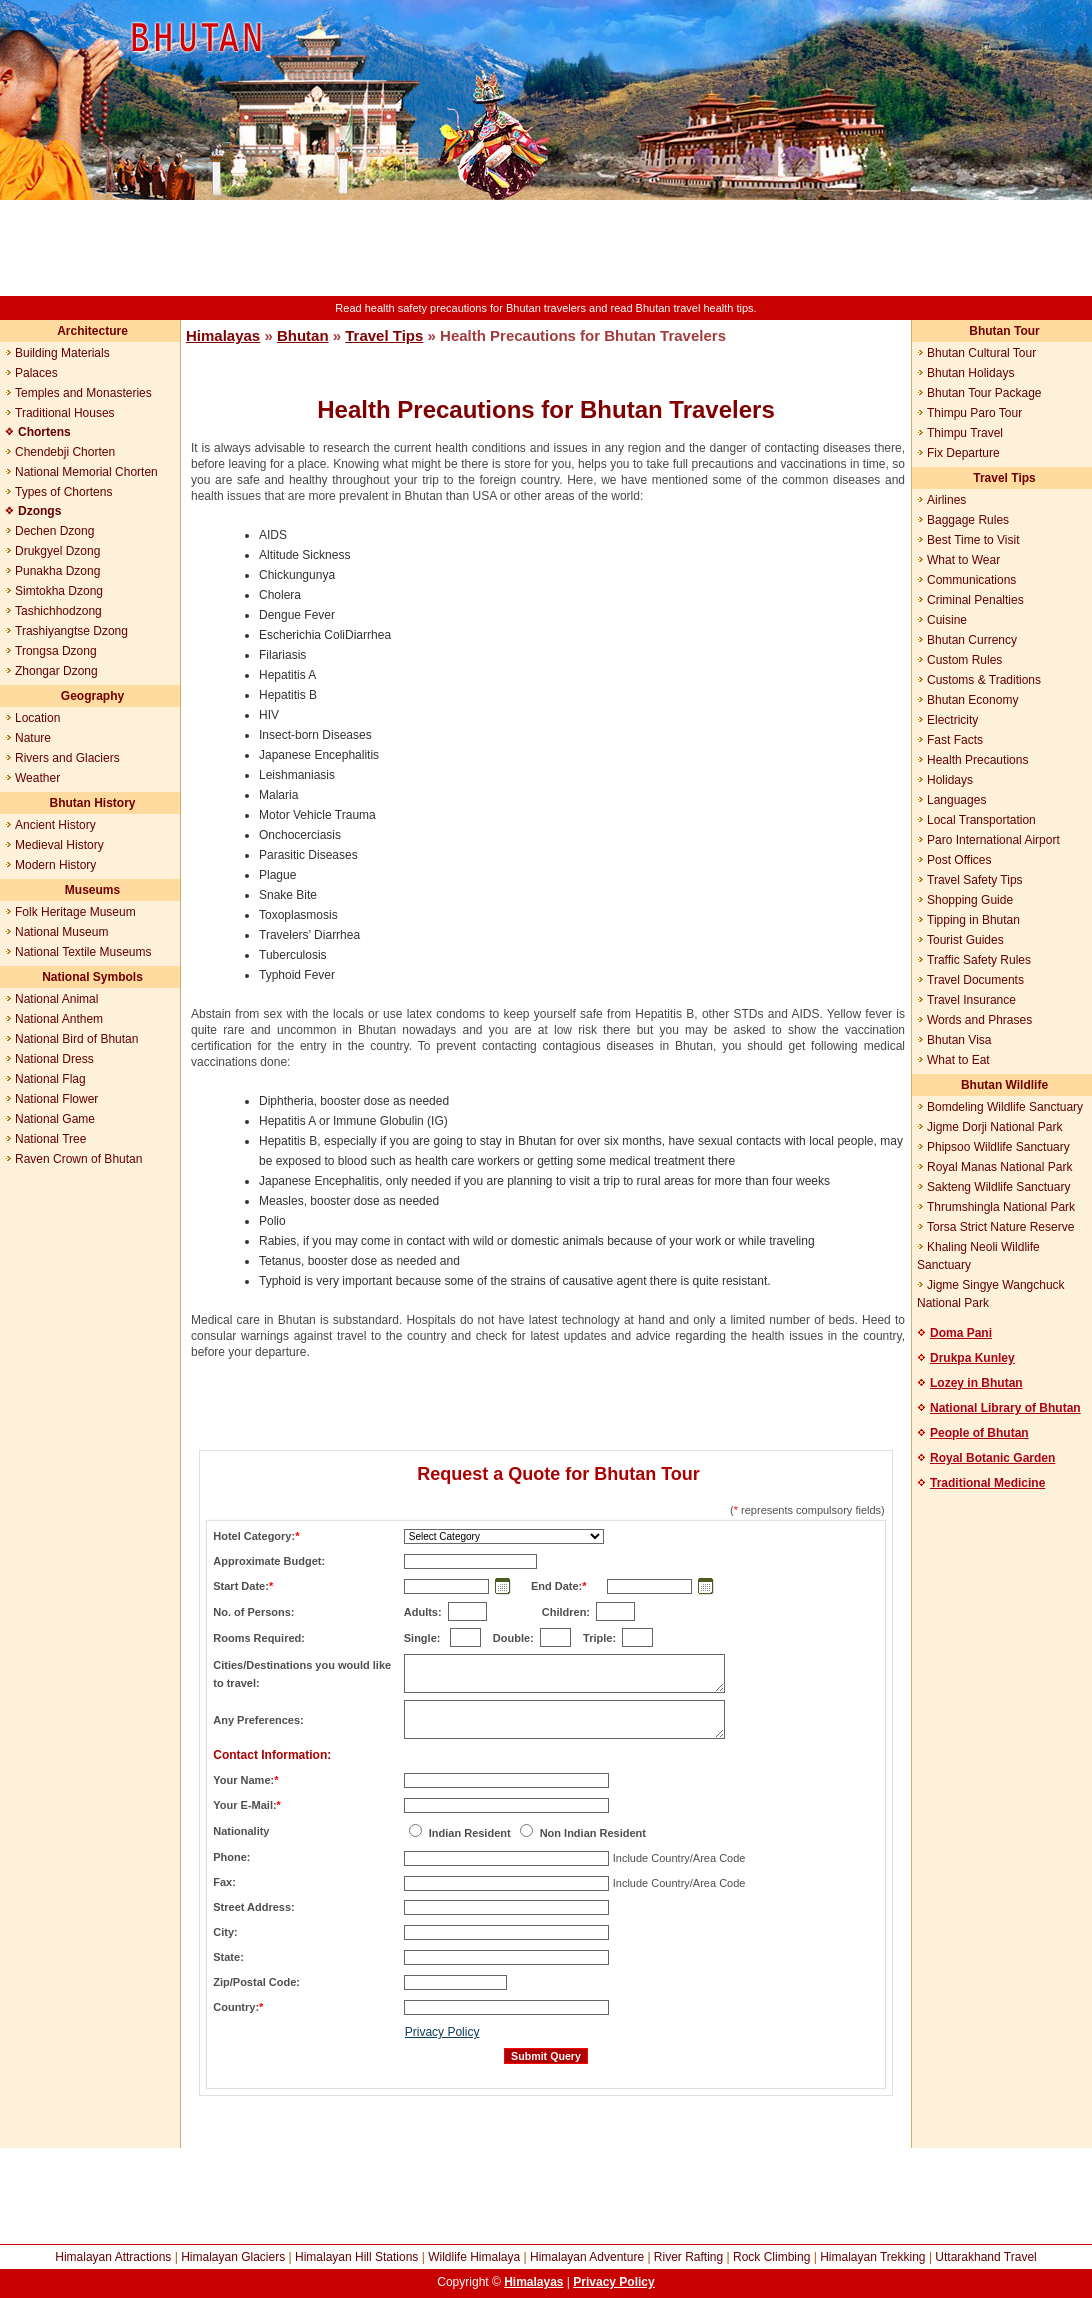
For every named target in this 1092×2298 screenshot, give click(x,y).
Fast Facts (955, 740)
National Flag (50, 1079)
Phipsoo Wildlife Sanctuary (998, 1147)
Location (37, 718)
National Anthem (59, 1019)
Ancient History (55, 825)
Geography (92, 696)
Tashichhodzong (58, 611)
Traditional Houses (65, 413)
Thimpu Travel (965, 433)
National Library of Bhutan (1005, 1408)
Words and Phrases (979, 1020)
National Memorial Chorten (86, 472)
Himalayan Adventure (587, 2257)
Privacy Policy (442, 2032)
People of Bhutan (979, 1433)
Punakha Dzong (57, 571)
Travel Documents (975, 980)
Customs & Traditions (984, 680)
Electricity (952, 720)
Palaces (36, 373)
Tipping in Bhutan (973, 920)
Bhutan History (92, 803)
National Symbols (92, 977)
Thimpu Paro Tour (974, 413)
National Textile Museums (83, 952)
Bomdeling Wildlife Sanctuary (1005, 1107)
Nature (33, 738)
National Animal (56, 999)
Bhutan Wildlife (1004, 1085)
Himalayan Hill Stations (356, 2257)
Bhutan (303, 335)
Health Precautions (977, 760)
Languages (956, 800)
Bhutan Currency (972, 640)
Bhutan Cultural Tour (981, 353)
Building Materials (62, 353)
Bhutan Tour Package (984, 393)
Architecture (92, 331)
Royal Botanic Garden (992, 1458)
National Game (55, 1119)
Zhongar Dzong (56, 671)
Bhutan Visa (959, 1040)
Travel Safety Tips (975, 880)
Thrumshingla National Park (1001, 1207)
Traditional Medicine (987, 1483)
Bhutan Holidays (970, 373)
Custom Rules (964, 660)
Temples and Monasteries (83, 393)
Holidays (950, 780)
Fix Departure (963, 453)
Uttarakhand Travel (985, 2257)
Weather (37, 778)
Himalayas (223, 335)
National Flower (56, 1099)
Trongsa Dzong (56, 651)
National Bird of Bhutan (76, 1039)
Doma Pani (961, 1333)
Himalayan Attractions (113, 2257)
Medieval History (59, 845)
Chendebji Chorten (65, 452)
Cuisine (947, 620)
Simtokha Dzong (59, 591)
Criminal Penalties (975, 600)
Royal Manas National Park (999, 1167)
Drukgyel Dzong (57, 551)
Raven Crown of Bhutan (78, 1159)
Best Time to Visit (973, 540)
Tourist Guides (965, 940)
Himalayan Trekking (872, 2257)
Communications (971, 580)
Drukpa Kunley (972, 1358)
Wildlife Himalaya (474, 2257)
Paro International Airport (993, 840)
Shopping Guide (970, 900)
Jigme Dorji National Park (994, 1127)
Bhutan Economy (972, 700)
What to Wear (963, 560)
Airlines (946, 500)
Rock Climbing (771, 2257)
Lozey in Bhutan (976, 1383)
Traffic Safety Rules (979, 960)
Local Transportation (981, 820)
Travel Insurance (971, 1000)
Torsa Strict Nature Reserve (1000, 1227)
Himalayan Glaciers (233, 2257)
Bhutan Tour (1004, 331)
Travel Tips (384, 335)
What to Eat (958, 1060)
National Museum (61, 932)
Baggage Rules (968, 520)
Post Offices (959, 860)
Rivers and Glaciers (67, 758)
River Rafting (688, 2257)
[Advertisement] (546, 248)
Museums (92, 890)
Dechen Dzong (54, 531)
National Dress (54, 1059)
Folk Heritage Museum (75, 912)
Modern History (55, 865)
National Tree (50, 1139)
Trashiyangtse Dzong (71, 631)
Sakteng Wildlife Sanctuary (998, 1187)
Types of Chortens (63, 492)
